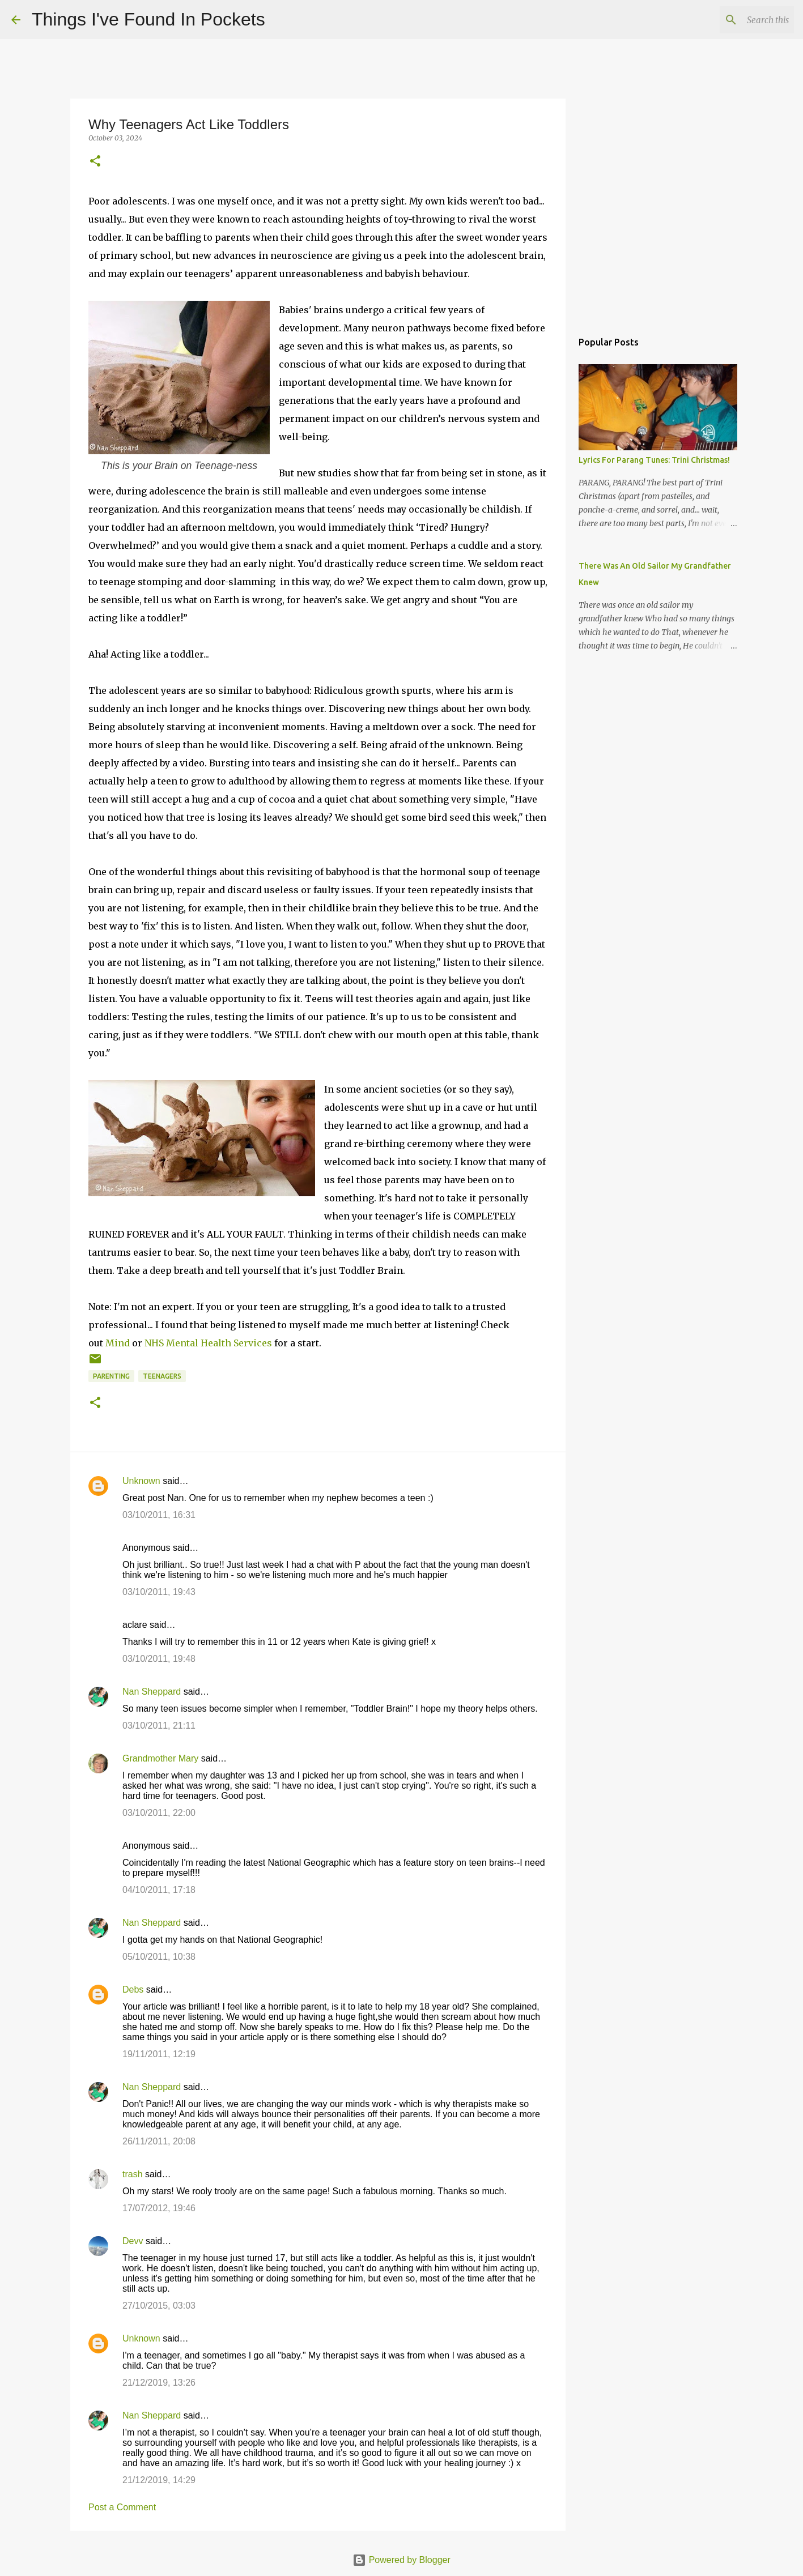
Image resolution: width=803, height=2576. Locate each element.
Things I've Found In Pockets (148, 19)
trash (132, 2174)
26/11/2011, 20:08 (159, 2141)
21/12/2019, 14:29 (159, 2480)
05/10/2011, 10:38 (159, 1956)
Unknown (141, 1481)
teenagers (162, 1376)
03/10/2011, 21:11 (159, 1725)
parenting (111, 1376)
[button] (95, 161)
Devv (132, 2241)
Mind (117, 1343)
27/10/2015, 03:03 (159, 2305)
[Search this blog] (734, 19)
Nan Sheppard (151, 1691)
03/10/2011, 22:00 (159, 1813)
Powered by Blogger (401, 2560)
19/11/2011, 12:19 (159, 2054)
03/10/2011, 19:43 (159, 1592)
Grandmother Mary (160, 1758)
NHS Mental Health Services (208, 1343)
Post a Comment (122, 2507)
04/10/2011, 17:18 (159, 1890)
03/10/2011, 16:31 (159, 1515)
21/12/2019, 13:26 (159, 2382)
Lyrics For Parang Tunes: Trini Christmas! (654, 459)
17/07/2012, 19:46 (159, 2208)
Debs (132, 1989)
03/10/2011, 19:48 (159, 1659)
